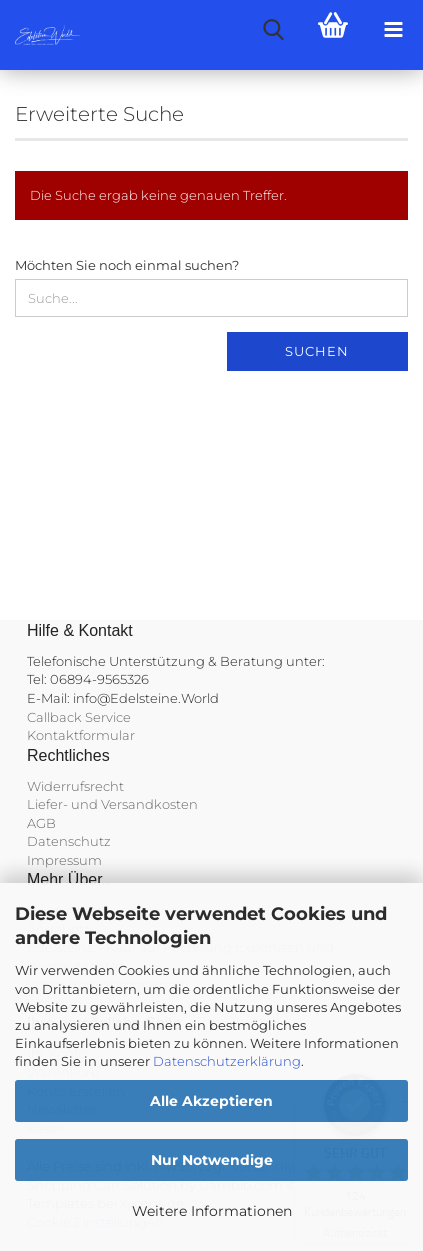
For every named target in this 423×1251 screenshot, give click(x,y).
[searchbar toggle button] (273, 30)
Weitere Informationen (212, 1211)
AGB (41, 823)
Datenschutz (69, 841)
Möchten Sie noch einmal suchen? (127, 265)
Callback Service (79, 717)
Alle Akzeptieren (211, 1101)
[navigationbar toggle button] (393, 30)
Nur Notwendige (212, 1160)
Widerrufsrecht (75, 786)
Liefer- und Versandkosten (112, 804)
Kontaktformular (81, 735)
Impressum (64, 860)
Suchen (317, 351)
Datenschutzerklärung (227, 1061)
